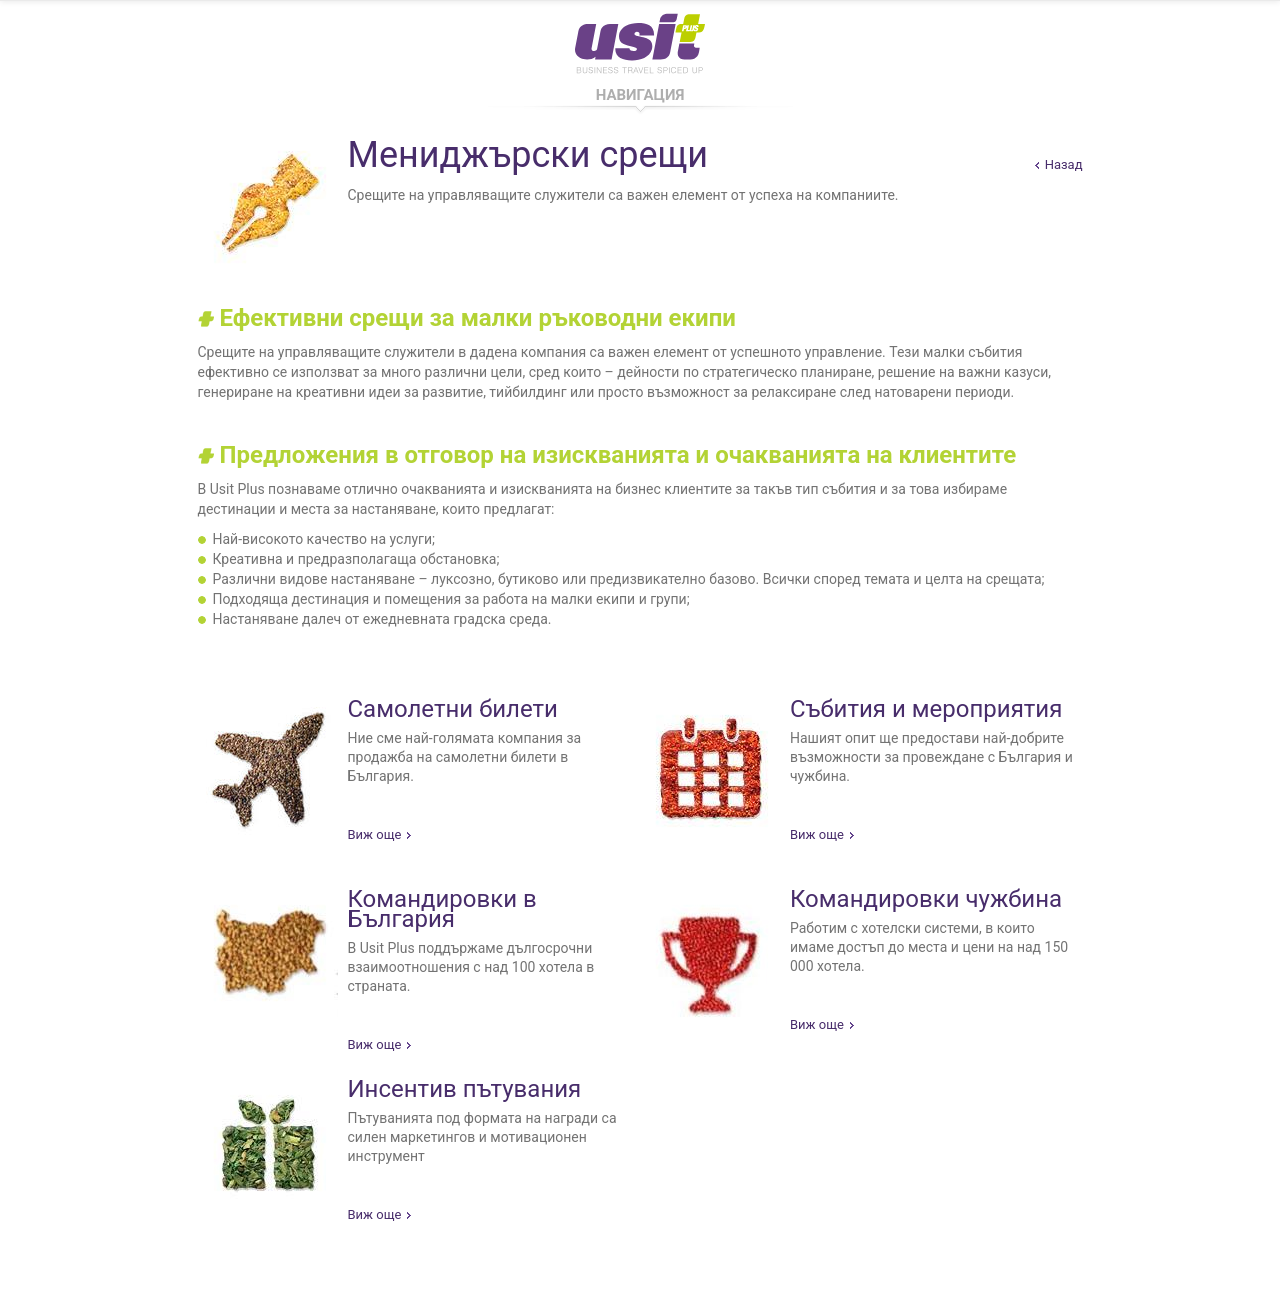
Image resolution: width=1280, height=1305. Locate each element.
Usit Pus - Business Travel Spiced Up (640, 40)
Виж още (375, 834)
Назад (1064, 164)
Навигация (640, 95)
